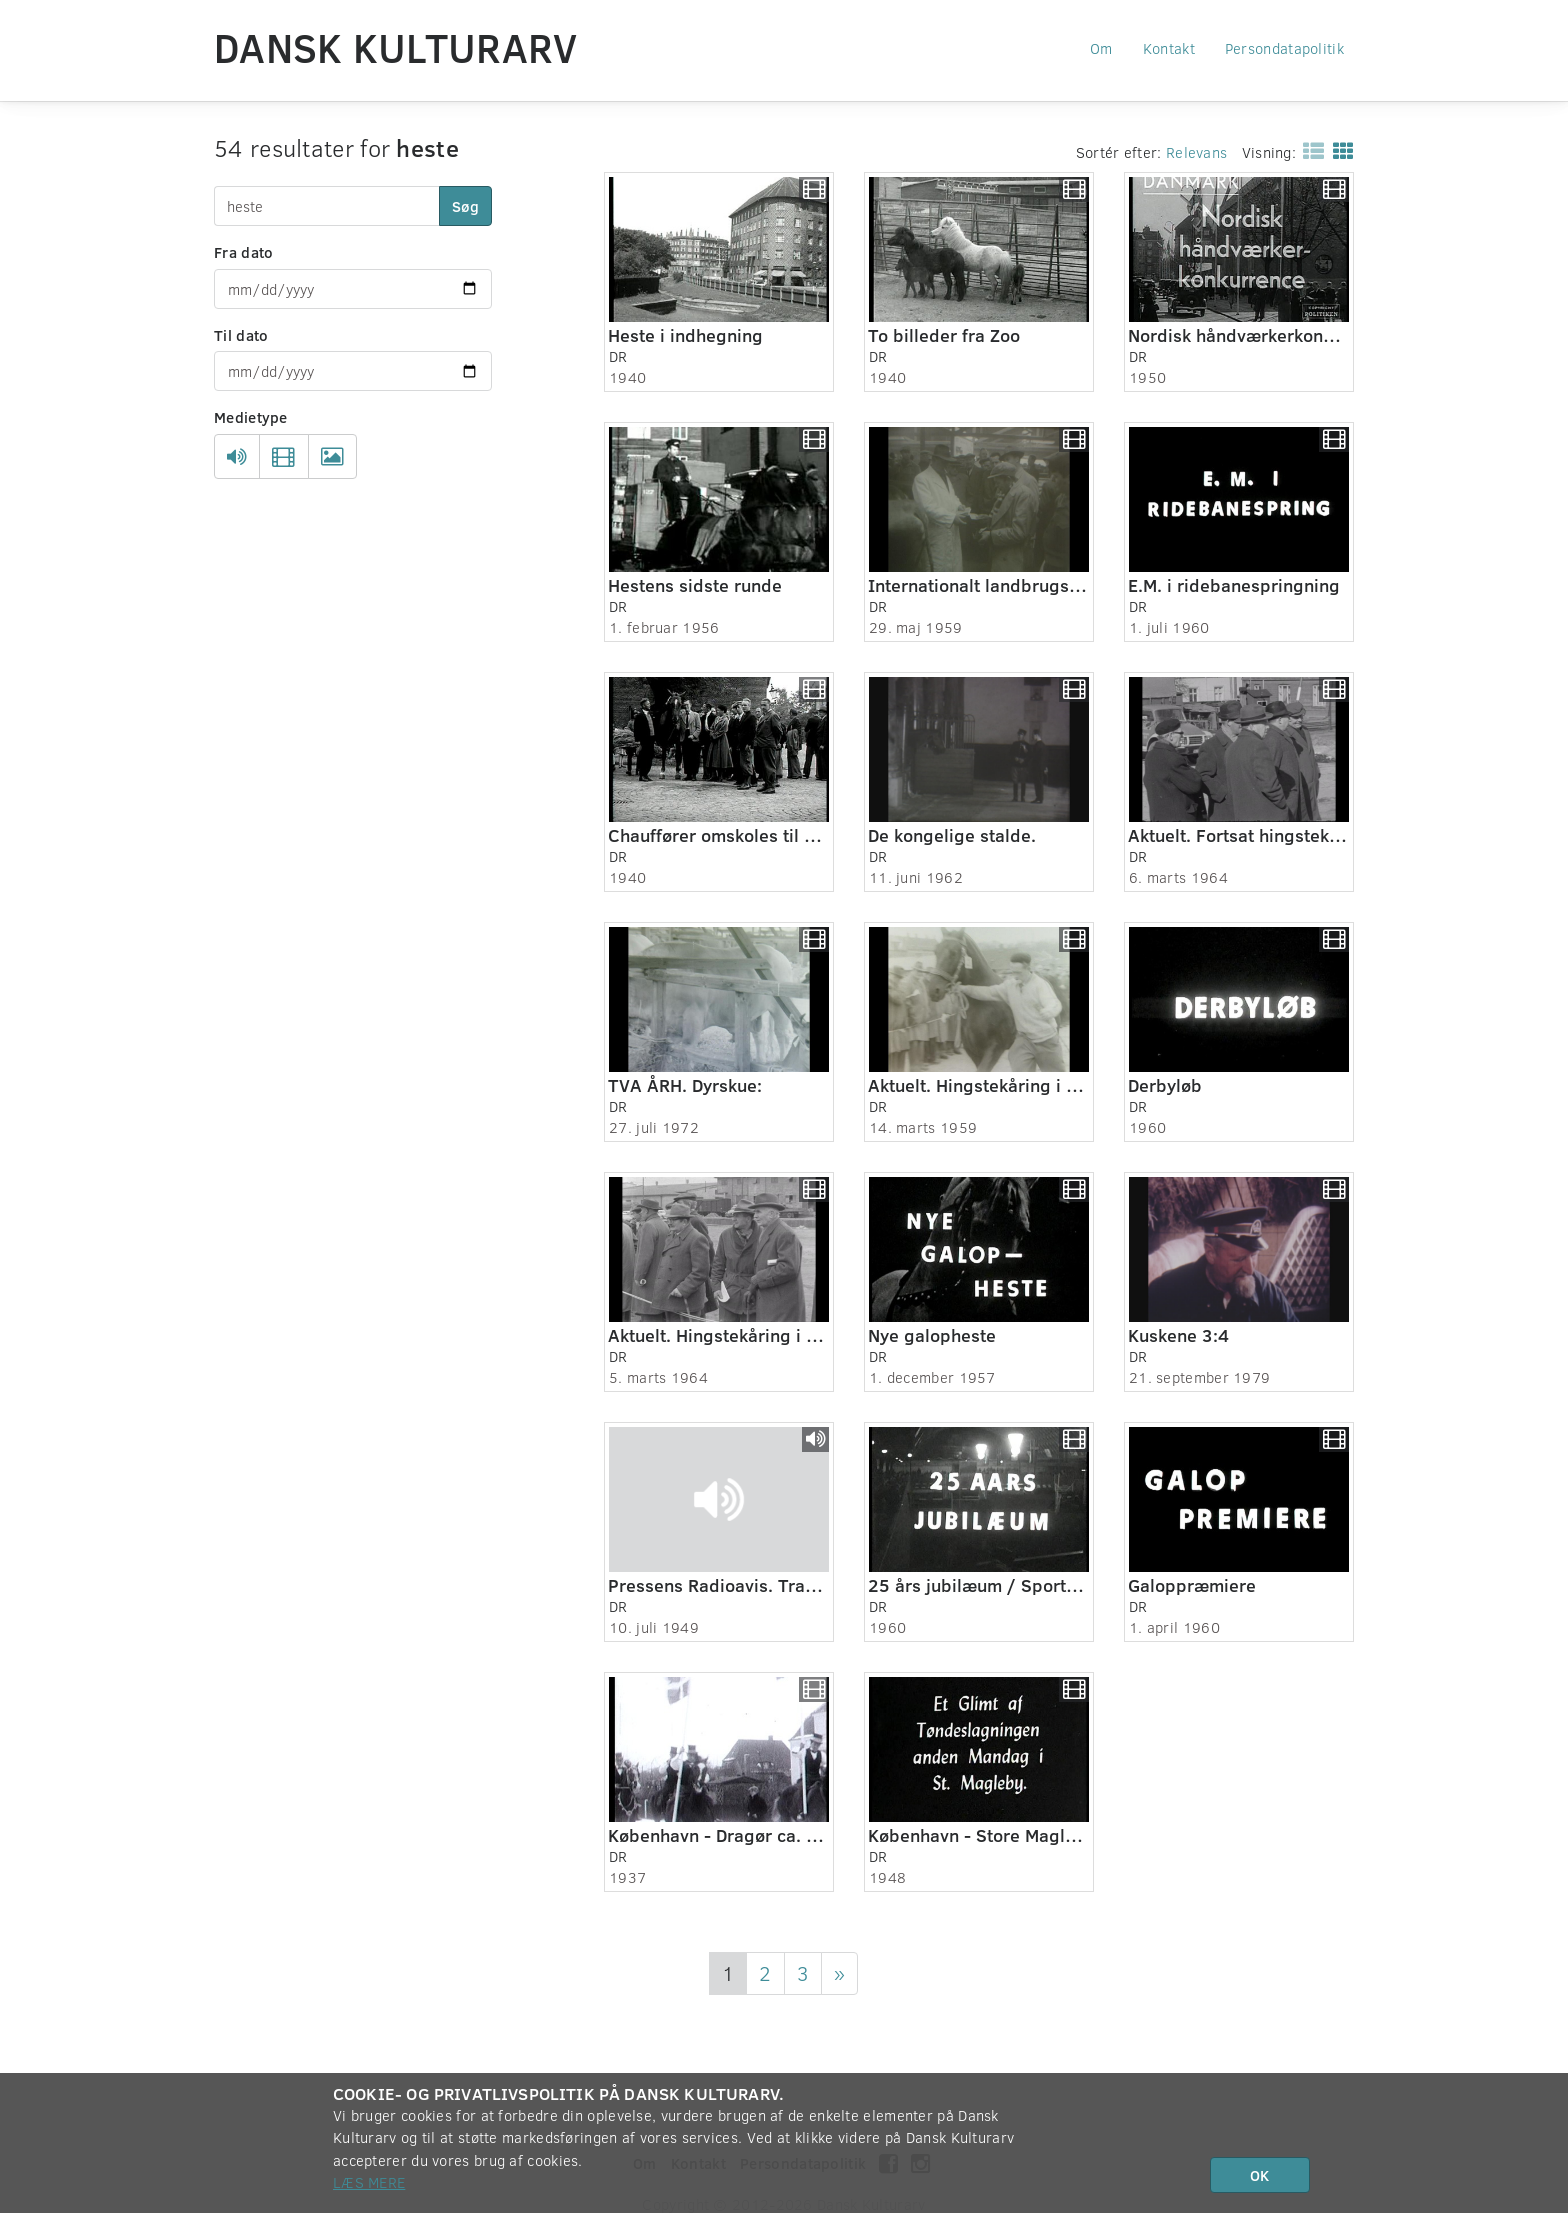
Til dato (241, 335)
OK (1259, 2175)
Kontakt (1169, 48)
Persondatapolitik (1284, 48)
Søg (465, 206)
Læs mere (369, 2182)
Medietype (251, 417)
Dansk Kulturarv (396, 47)
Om (1101, 48)
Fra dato (243, 252)
